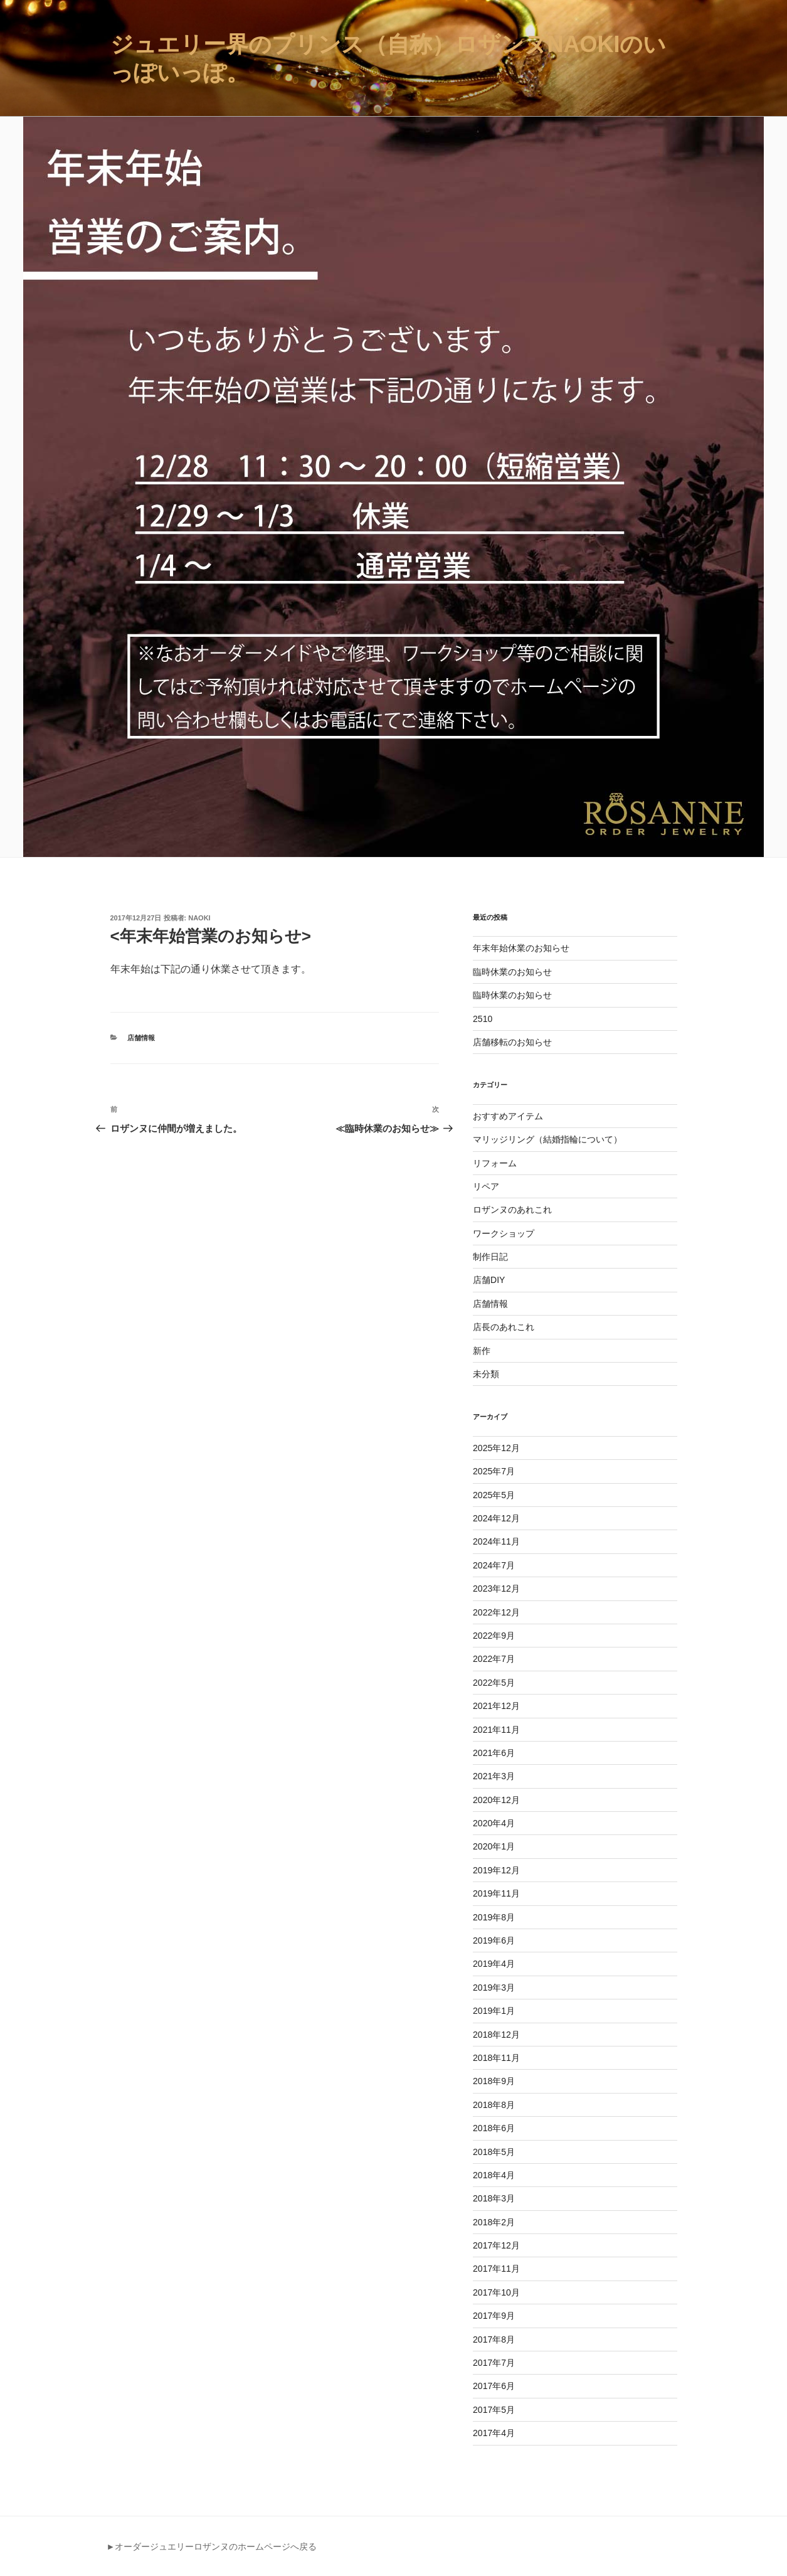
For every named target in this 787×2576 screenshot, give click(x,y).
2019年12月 (496, 1870)
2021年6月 (494, 1753)
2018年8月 (494, 2105)
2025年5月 (494, 1495)
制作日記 (490, 1257)
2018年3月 (494, 2198)
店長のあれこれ (503, 1327)
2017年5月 (494, 2410)
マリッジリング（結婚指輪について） (547, 1139)
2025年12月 (496, 1448)
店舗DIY (489, 1280)
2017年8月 (494, 2339)
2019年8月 (494, 1917)
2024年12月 (496, 1518)
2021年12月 (496, 1706)
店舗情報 (141, 1037)
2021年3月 (494, 1776)
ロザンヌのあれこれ (512, 1210)
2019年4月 (494, 1964)
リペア (486, 1186)
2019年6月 (494, 1940)
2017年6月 (494, 2386)
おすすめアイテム (508, 1116)
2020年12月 (496, 1800)
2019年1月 (494, 2011)
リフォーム (495, 1163)
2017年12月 (496, 2245)
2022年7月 (494, 1659)
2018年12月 (496, 2035)
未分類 (486, 1374)
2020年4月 (494, 1823)
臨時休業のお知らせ (512, 972)
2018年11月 (496, 2058)
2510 (482, 1019)
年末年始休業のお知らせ (521, 948)
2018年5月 (494, 2152)
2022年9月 (494, 1636)
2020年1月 (494, 1846)
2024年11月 (496, 1541)
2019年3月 (494, 1988)
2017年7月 (494, 2363)
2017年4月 (494, 2433)
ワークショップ (503, 1233)
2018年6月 (494, 2128)
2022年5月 (494, 1683)
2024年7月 (494, 1565)
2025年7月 (494, 1471)
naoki (199, 918)
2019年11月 (496, 1893)
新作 (481, 1351)
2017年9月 (494, 2316)
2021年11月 (496, 1730)
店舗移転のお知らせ (512, 1042)
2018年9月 (494, 2081)
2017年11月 (496, 2269)
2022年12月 (496, 1612)
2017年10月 (496, 2292)
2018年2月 (494, 2222)
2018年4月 (494, 2175)
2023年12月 (496, 1588)
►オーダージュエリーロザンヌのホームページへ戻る (212, 2546)
